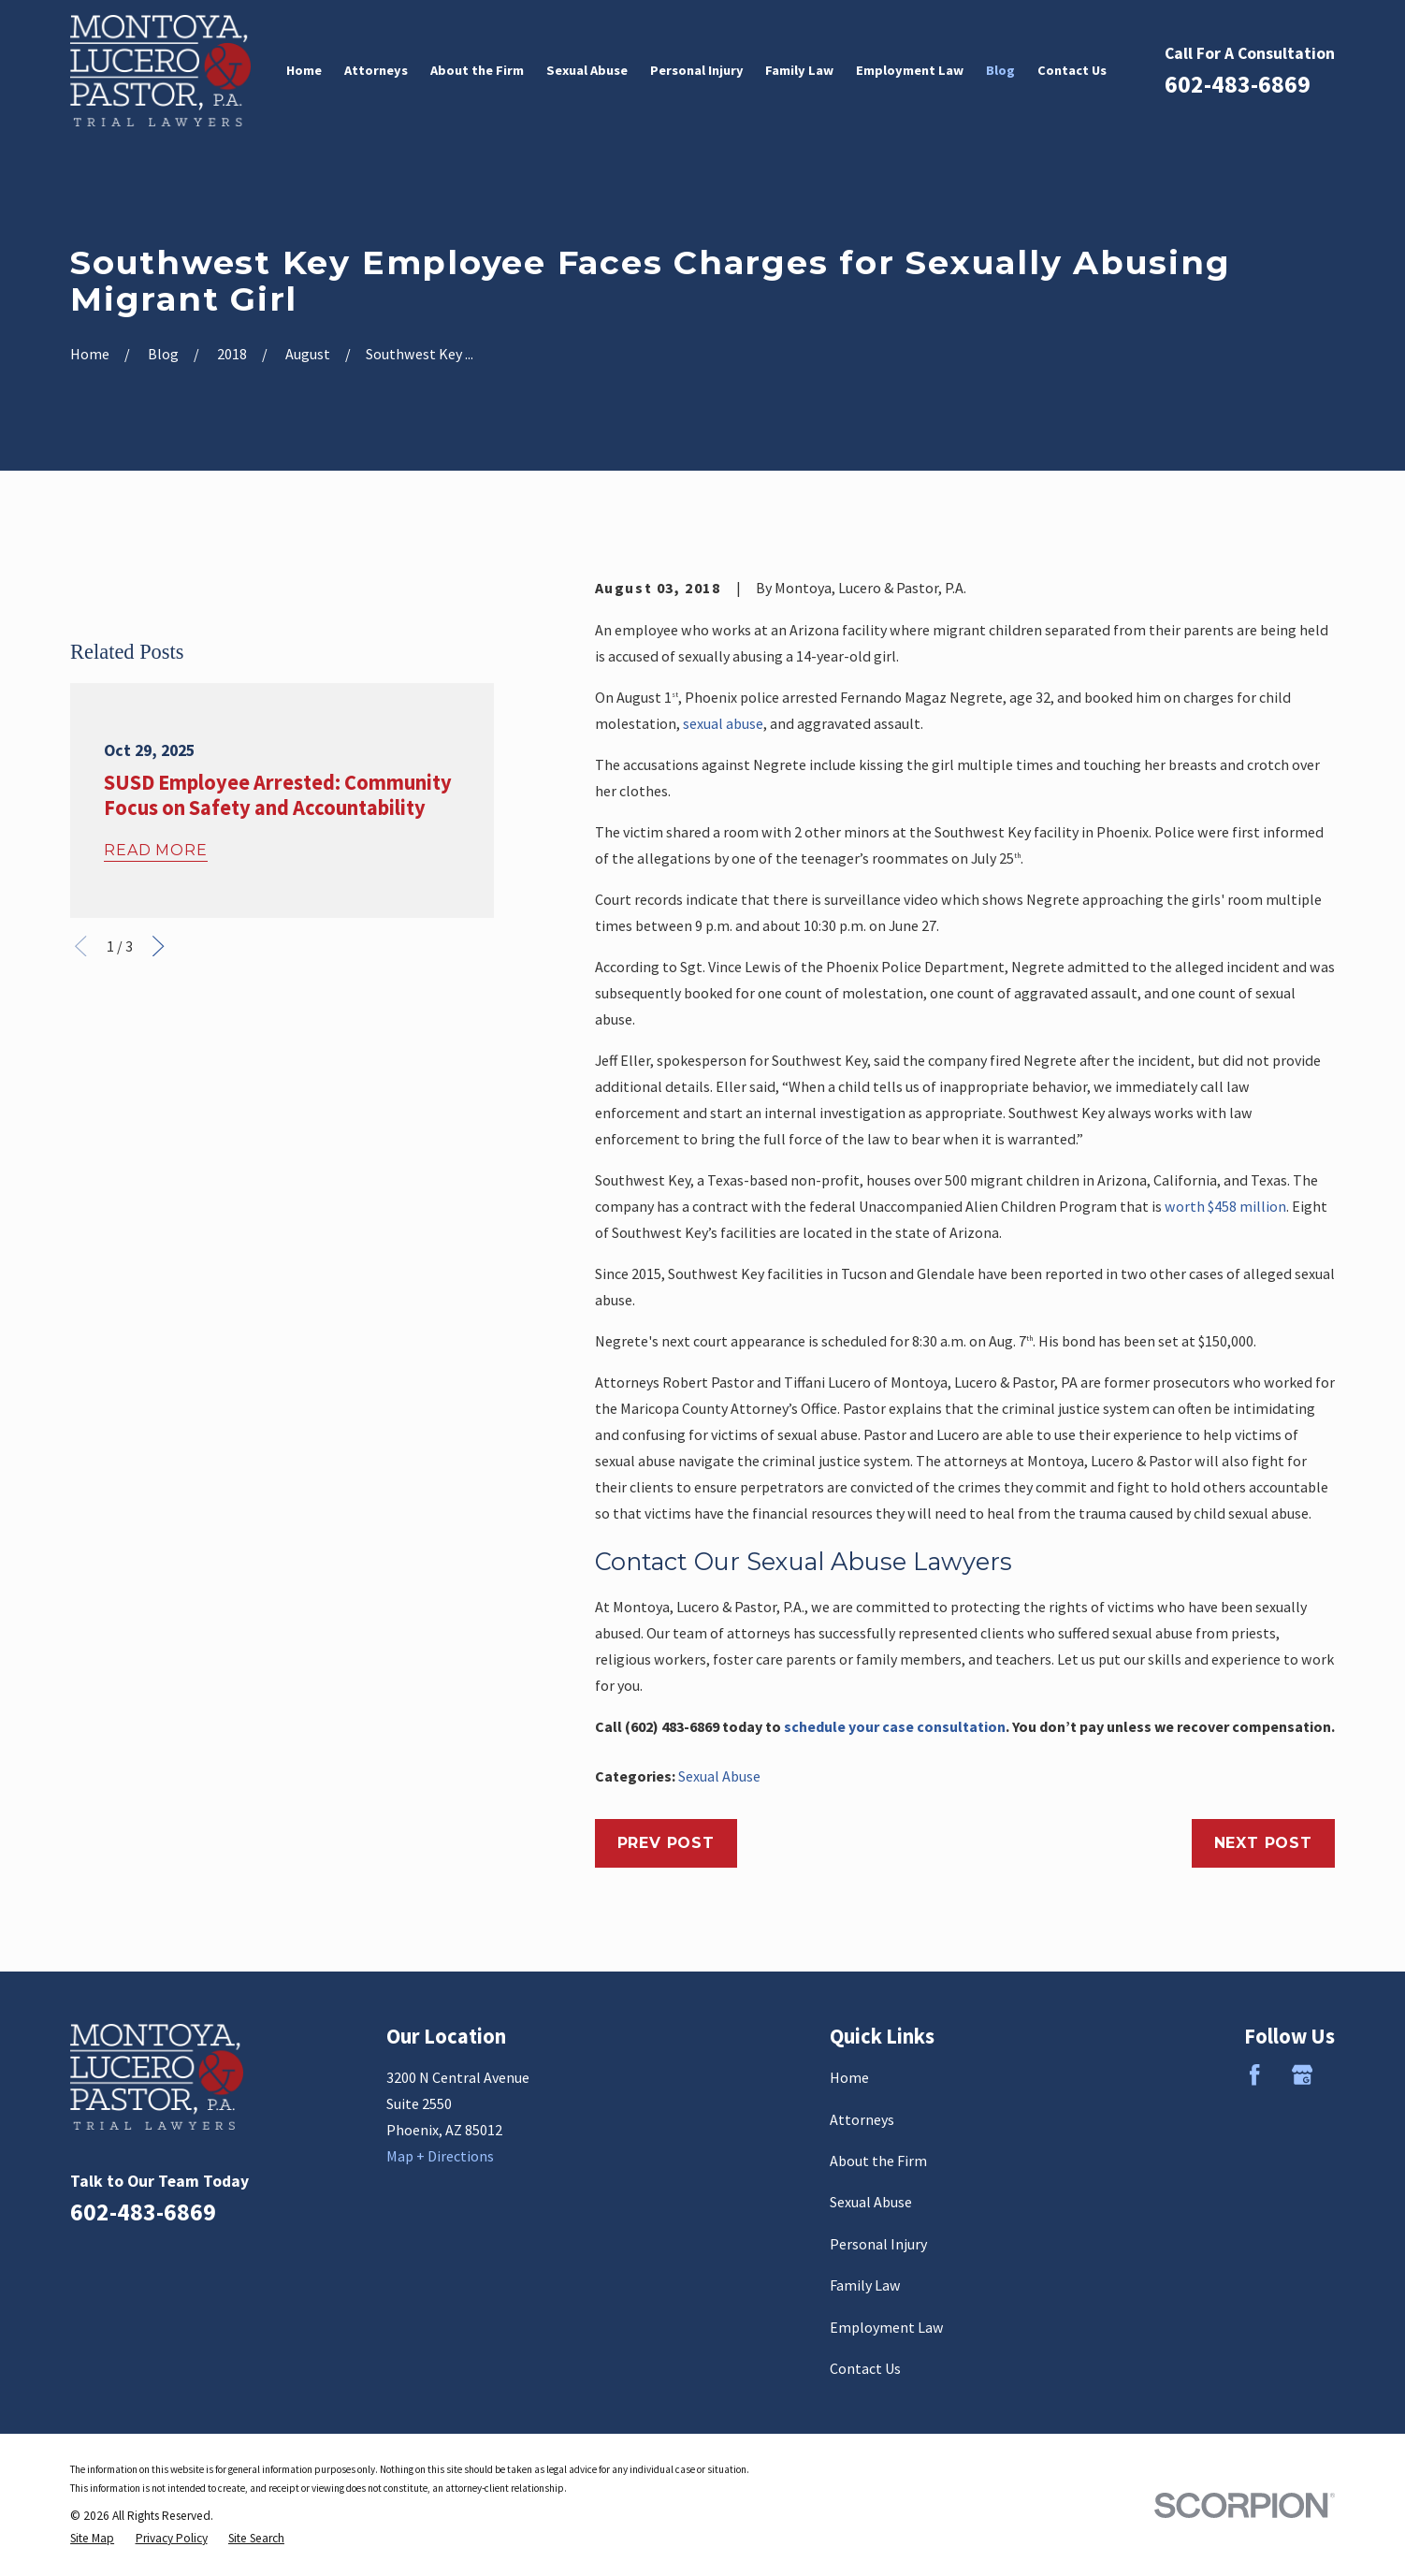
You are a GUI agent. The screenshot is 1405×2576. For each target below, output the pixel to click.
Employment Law (887, 2327)
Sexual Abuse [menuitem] (587, 70)
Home (849, 2077)
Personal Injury (878, 2243)
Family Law (865, 2285)
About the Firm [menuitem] (477, 70)
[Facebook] (1254, 2074)
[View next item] (158, 1229)
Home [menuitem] (304, 70)
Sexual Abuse (719, 1776)
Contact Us (865, 2368)
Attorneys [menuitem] (376, 70)
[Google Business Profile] (1302, 2074)
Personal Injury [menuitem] (697, 70)
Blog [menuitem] (1000, 70)
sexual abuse (723, 723)
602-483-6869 (1238, 84)
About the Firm (878, 2160)
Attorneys (862, 2119)
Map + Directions (440, 2156)
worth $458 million (1225, 1206)
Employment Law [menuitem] (909, 70)
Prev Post (666, 1842)
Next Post (1263, 1842)
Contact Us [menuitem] (1072, 70)
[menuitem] (92, 2538)
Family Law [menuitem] (799, 70)
